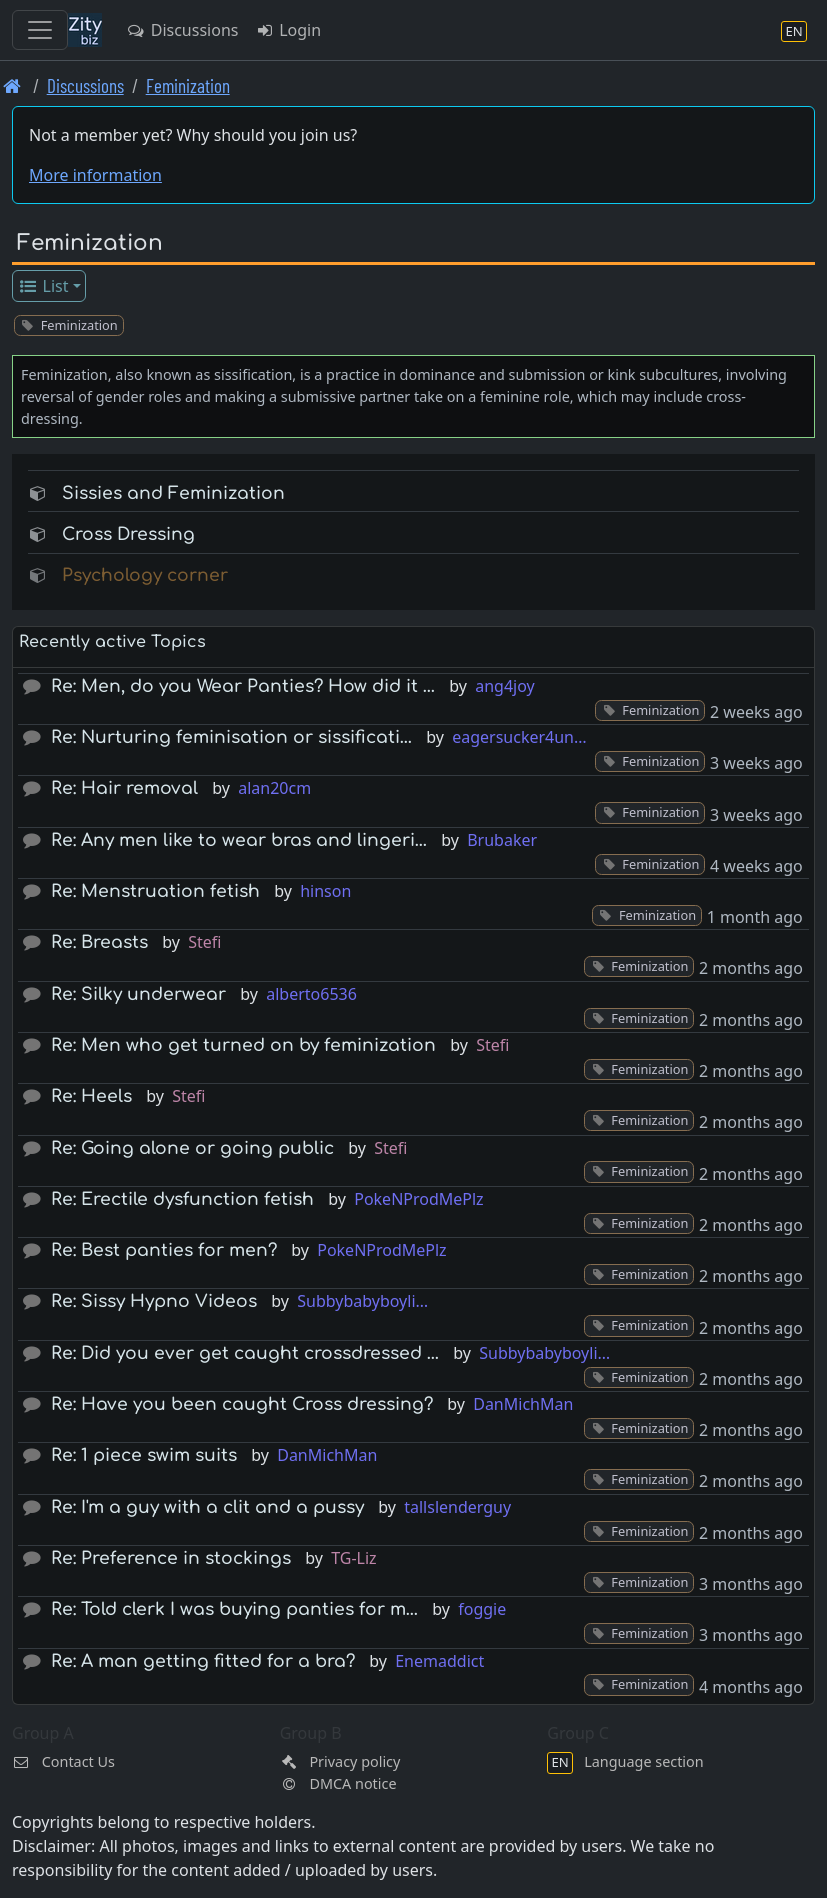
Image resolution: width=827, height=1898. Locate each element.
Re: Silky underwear (138, 994)
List (43, 286)
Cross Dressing (128, 534)
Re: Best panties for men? (164, 1250)
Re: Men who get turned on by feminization (243, 1045)
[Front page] (12, 85)
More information (95, 175)
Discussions (182, 30)
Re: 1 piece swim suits (144, 1455)
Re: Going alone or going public (192, 1148)
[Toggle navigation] (40, 30)
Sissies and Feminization (173, 493)
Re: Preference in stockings (171, 1558)
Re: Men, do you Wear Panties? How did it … (243, 686)
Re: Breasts (99, 942)
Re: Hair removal (124, 788)
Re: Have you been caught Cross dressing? (242, 1404)
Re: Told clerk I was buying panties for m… (234, 1609)
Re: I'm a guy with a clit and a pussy (207, 1507)
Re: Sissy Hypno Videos (154, 1301)
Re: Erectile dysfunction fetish (182, 1199)
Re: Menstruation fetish (155, 891)
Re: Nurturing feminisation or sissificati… (231, 737)
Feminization (188, 85)
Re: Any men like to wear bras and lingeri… (239, 840)
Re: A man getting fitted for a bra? (203, 1661)
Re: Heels (91, 1096)
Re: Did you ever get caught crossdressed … (245, 1353)
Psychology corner (145, 575)
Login (287, 30)
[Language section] (794, 30)
